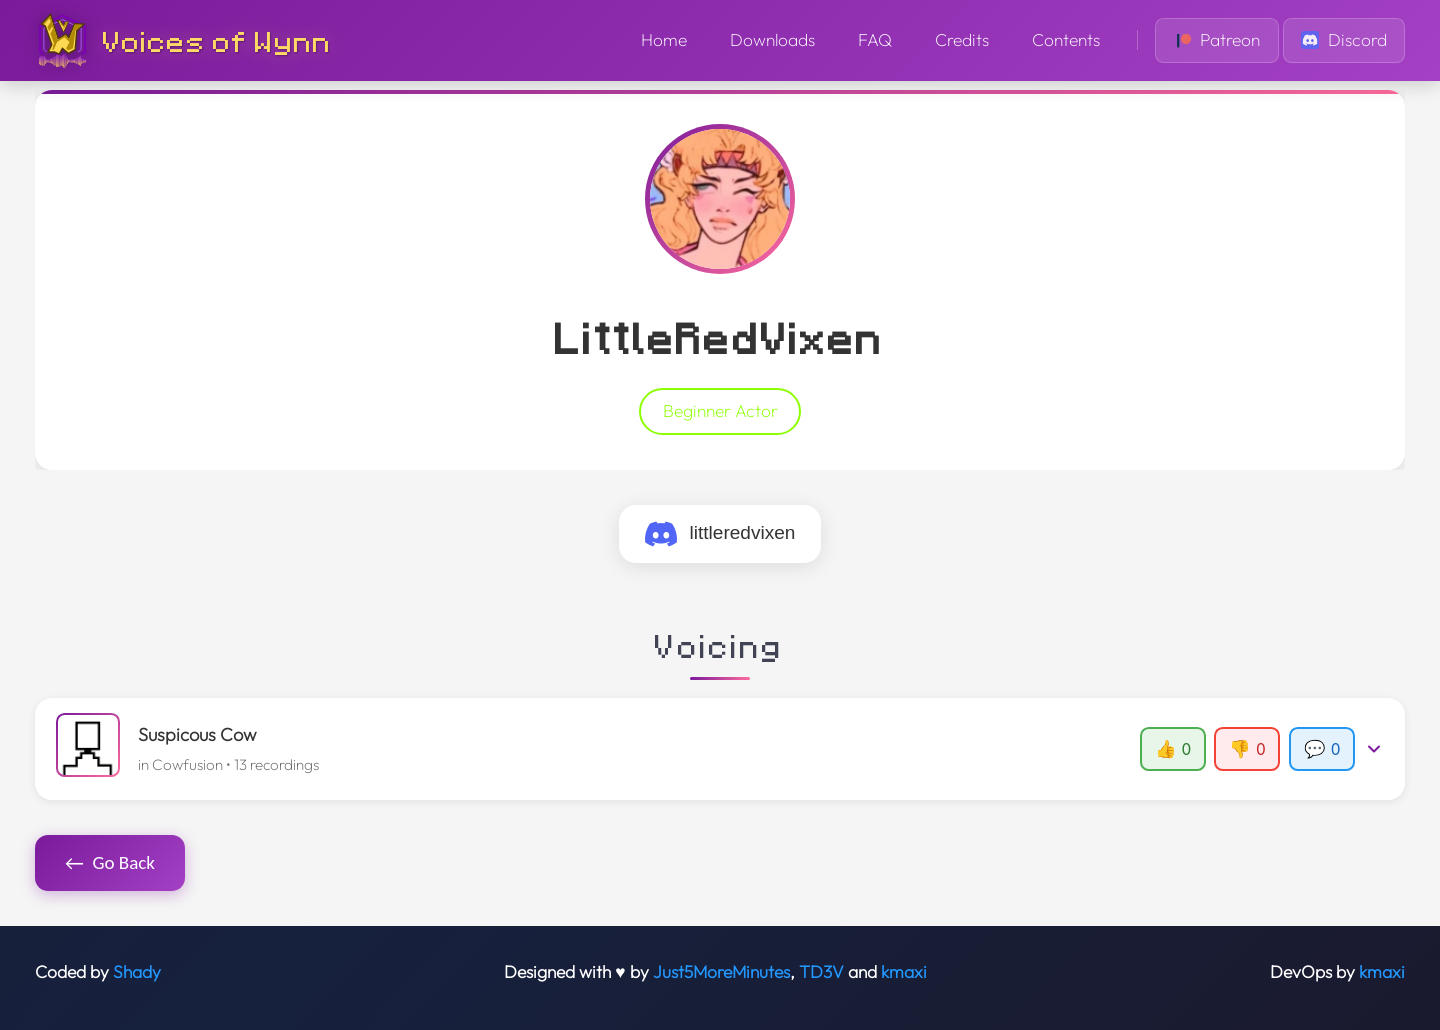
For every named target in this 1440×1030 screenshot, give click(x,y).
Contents (1066, 40)
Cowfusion (187, 764)
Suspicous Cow (197, 734)
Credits (962, 40)
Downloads (772, 40)
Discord (1344, 40)
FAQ (875, 40)
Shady (137, 972)
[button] (720, 749)
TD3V (821, 972)
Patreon (1217, 40)
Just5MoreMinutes (721, 972)
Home (664, 40)
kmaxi (904, 972)
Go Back (110, 863)
